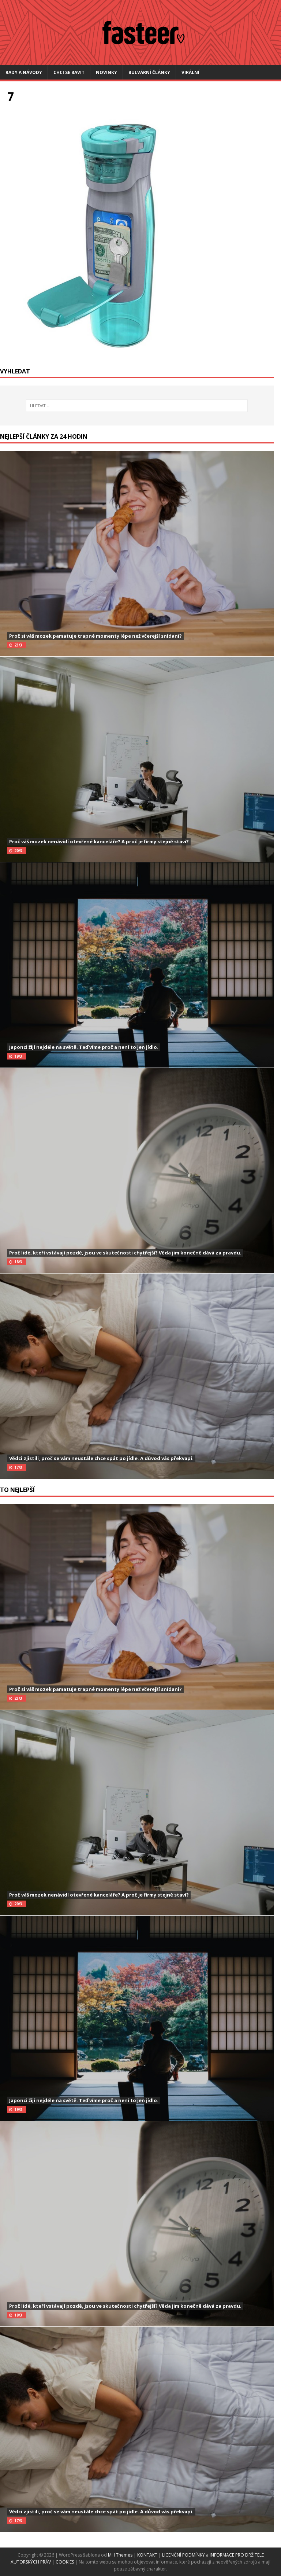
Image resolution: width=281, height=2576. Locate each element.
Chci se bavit (69, 72)
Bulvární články (149, 72)
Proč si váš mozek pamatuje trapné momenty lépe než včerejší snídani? (95, 636)
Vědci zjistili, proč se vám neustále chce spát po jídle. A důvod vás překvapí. (101, 1458)
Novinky (106, 72)
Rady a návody (23, 72)
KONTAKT (147, 2555)
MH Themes (120, 2555)
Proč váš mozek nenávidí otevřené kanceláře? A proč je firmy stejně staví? (99, 841)
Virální (190, 72)
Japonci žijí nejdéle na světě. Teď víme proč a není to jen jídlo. (83, 1047)
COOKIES (65, 2562)
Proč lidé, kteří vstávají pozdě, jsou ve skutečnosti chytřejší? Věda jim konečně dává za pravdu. (125, 1252)
